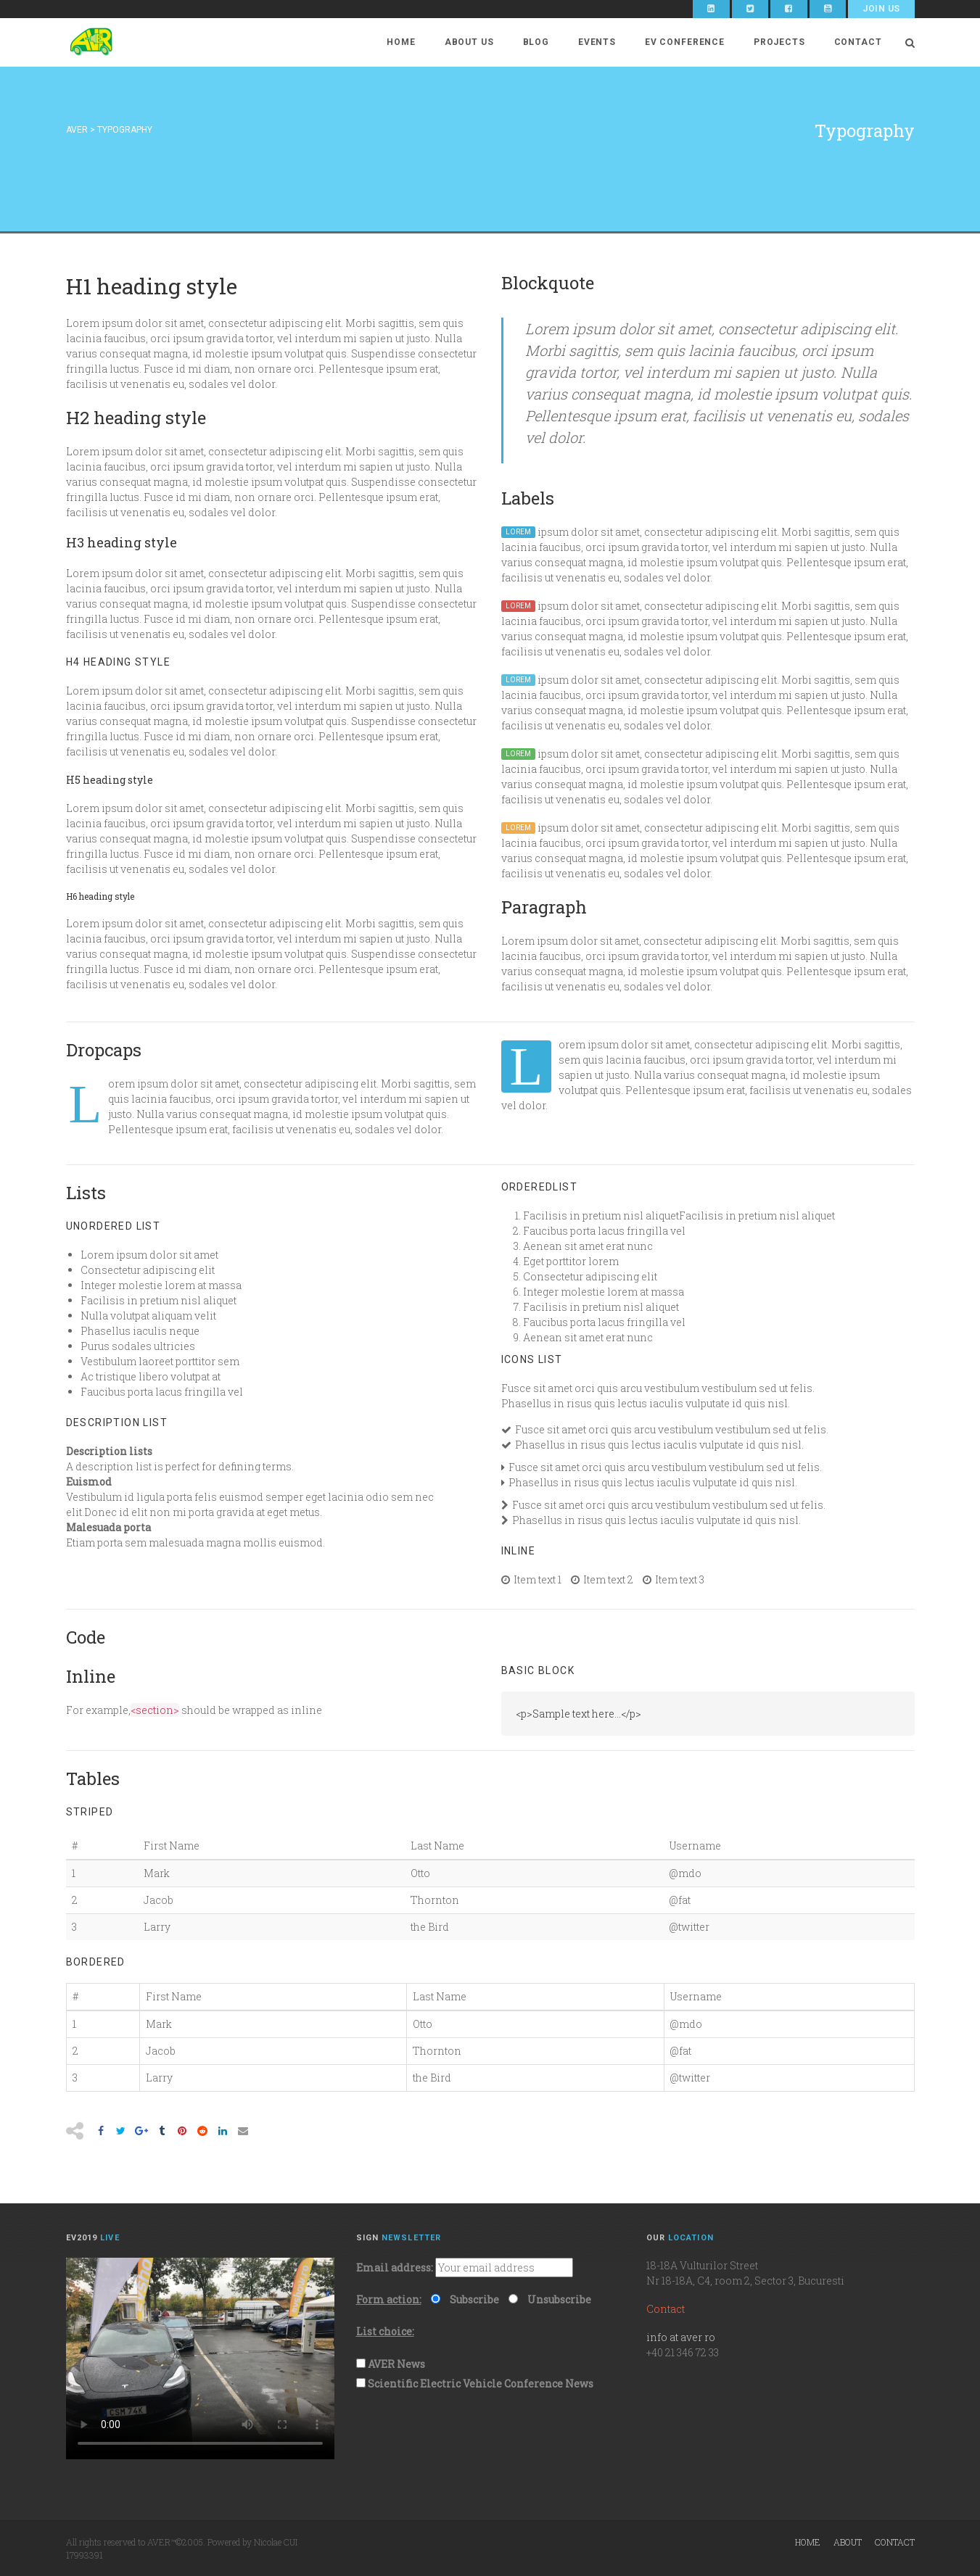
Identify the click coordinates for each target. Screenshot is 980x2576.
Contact (858, 42)
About (847, 2542)
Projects (779, 42)
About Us (469, 42)
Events (597, 42)
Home (401, 42)
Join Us (880, 9)
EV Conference (685, 42)
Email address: (394, 2267)
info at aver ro (680, 2337)
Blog (536, 42)
